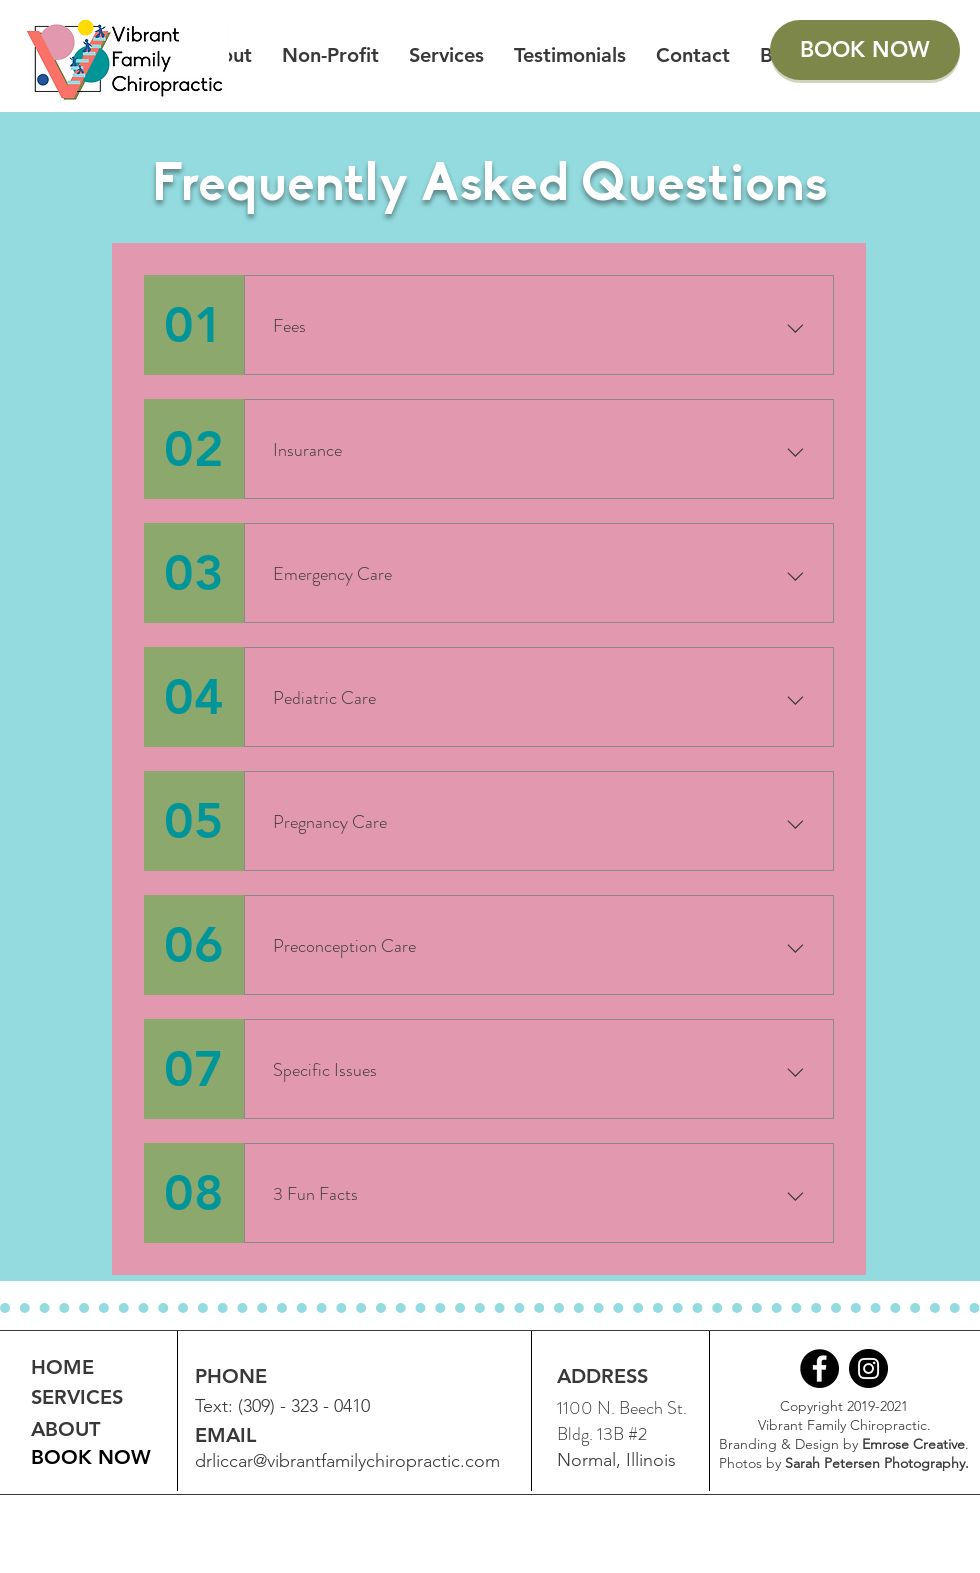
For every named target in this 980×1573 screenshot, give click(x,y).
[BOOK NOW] (865, 50)
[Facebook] (819, 1368)
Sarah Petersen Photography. (877, 1463)
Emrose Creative (913, 1444)
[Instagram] (868, 1368)
